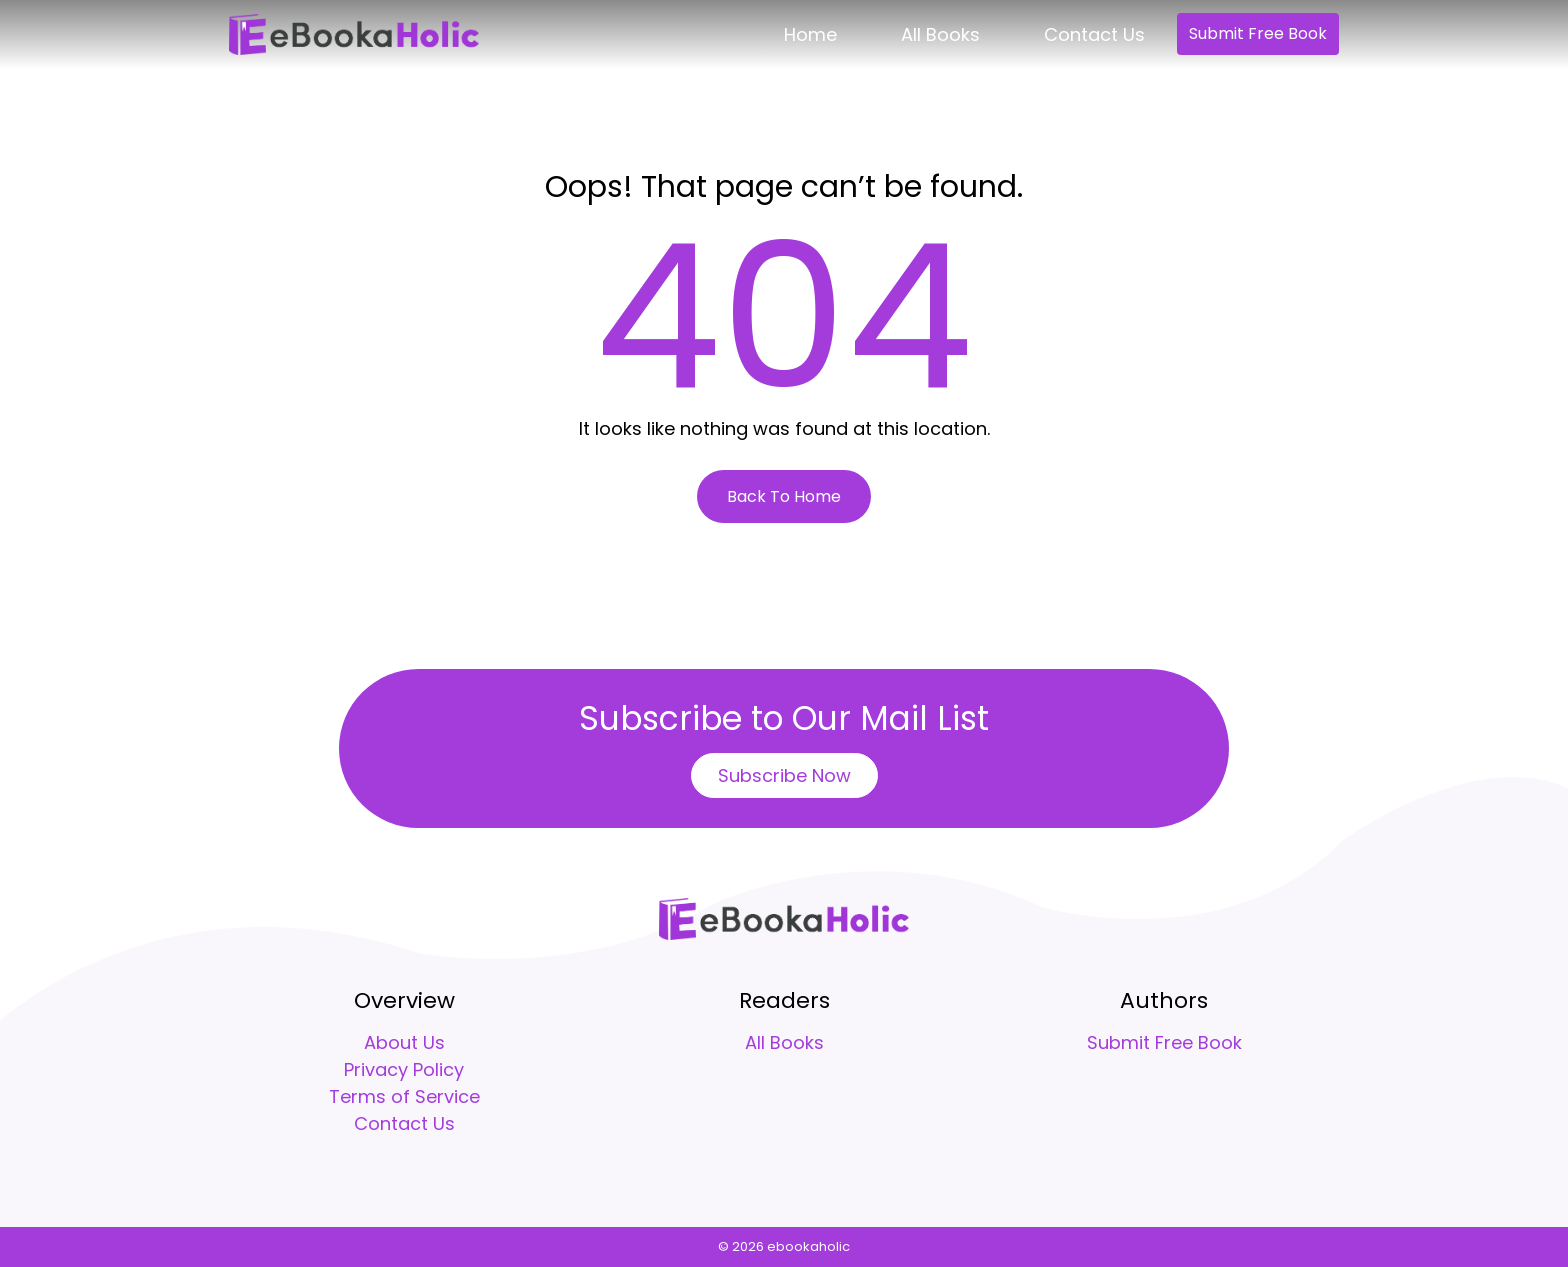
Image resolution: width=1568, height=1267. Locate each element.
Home (810, 34)
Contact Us (1094, 34)
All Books (940, 34)
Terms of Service (404, 1096)
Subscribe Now (784, 775)
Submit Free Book (1258, 33)
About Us (404, 1042)
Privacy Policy (404, 1069)
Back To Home (784, 496)
